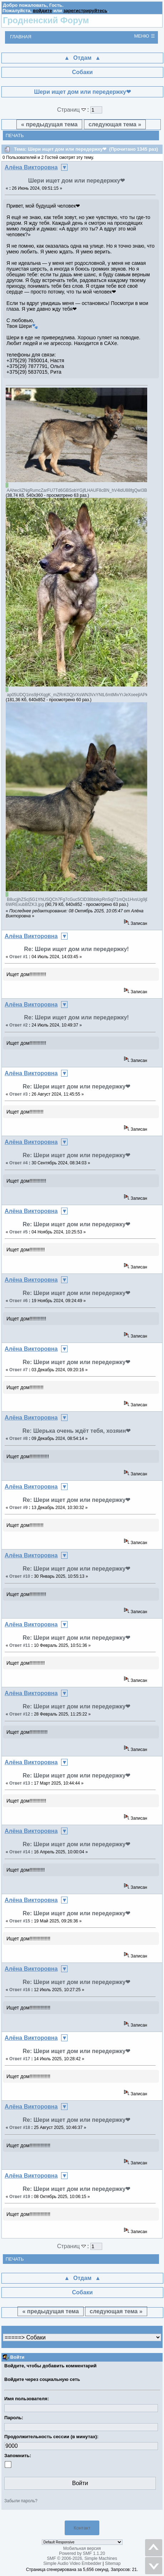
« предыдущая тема (49, 124)
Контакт (82, 2528)
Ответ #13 (19, 1783)
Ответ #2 (18, 1025)
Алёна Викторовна (31, 167)
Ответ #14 (19, 1851)
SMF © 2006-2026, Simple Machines (82, 2558)
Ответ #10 (19, 1576)
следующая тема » (115, 124)
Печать (15, 135)
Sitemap (113, 2563)
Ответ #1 (18, 956)
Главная (20, 36)
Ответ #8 (18, 1438)
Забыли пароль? (21, 2500)
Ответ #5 (18, 1231)
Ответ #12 (19, 1714)
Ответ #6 (18, 1300)
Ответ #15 (19, 1920)
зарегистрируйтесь (85, 10)
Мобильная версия (82, 2548)
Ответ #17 (19, 2058)
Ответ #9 (18, 1507)
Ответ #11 (19, 1645)
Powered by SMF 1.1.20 (82, 2553)
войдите (42, 10)
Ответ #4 (18, 1162)
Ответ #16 (19, 1989)
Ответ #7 (18, 1369)
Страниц (72, 110)
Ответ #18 (19, 2127)
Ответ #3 (18, 1094)
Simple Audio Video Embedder (72, 2563)
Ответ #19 (19, 2196)
